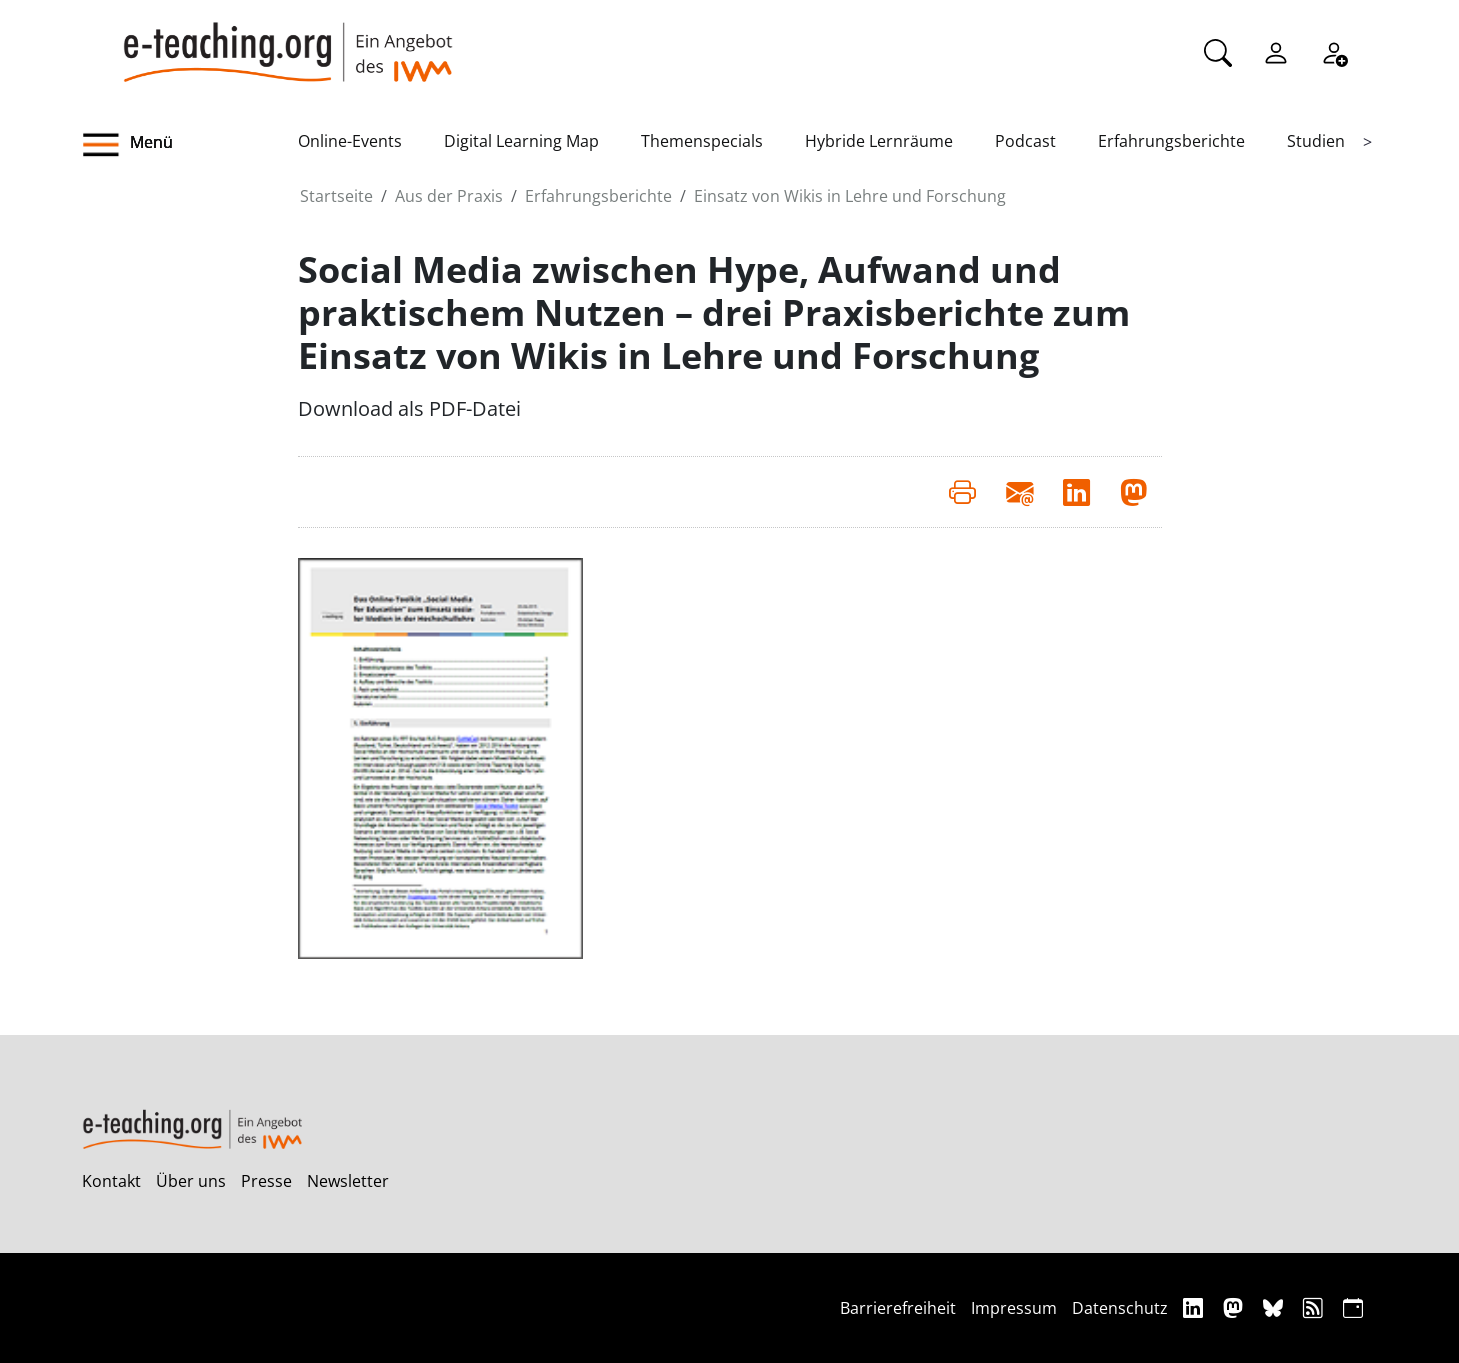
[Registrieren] (1334, 51)
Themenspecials (702, 141)
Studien (1316, 141)
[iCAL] (1353, 1307)
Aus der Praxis (449, 196)
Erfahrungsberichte (1171, 141)
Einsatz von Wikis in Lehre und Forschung (850, 196)
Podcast (1025, 141)
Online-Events (350, 141)
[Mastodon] (1235, 1307)
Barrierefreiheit (898, 1308)
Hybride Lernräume (879, 141)
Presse (266, 1181)
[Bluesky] (1275, 1307)
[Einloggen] (1276, 51)
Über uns (191, 1181)
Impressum (1014, 1308)
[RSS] (1315, 1307)
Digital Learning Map (521, 141)
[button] (190, 145)
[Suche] (1218, 51)
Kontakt (111, 1181)
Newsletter (348, 1181)
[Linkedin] (1195, 1307)
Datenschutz (1120, 1308)
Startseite (336, 196)
